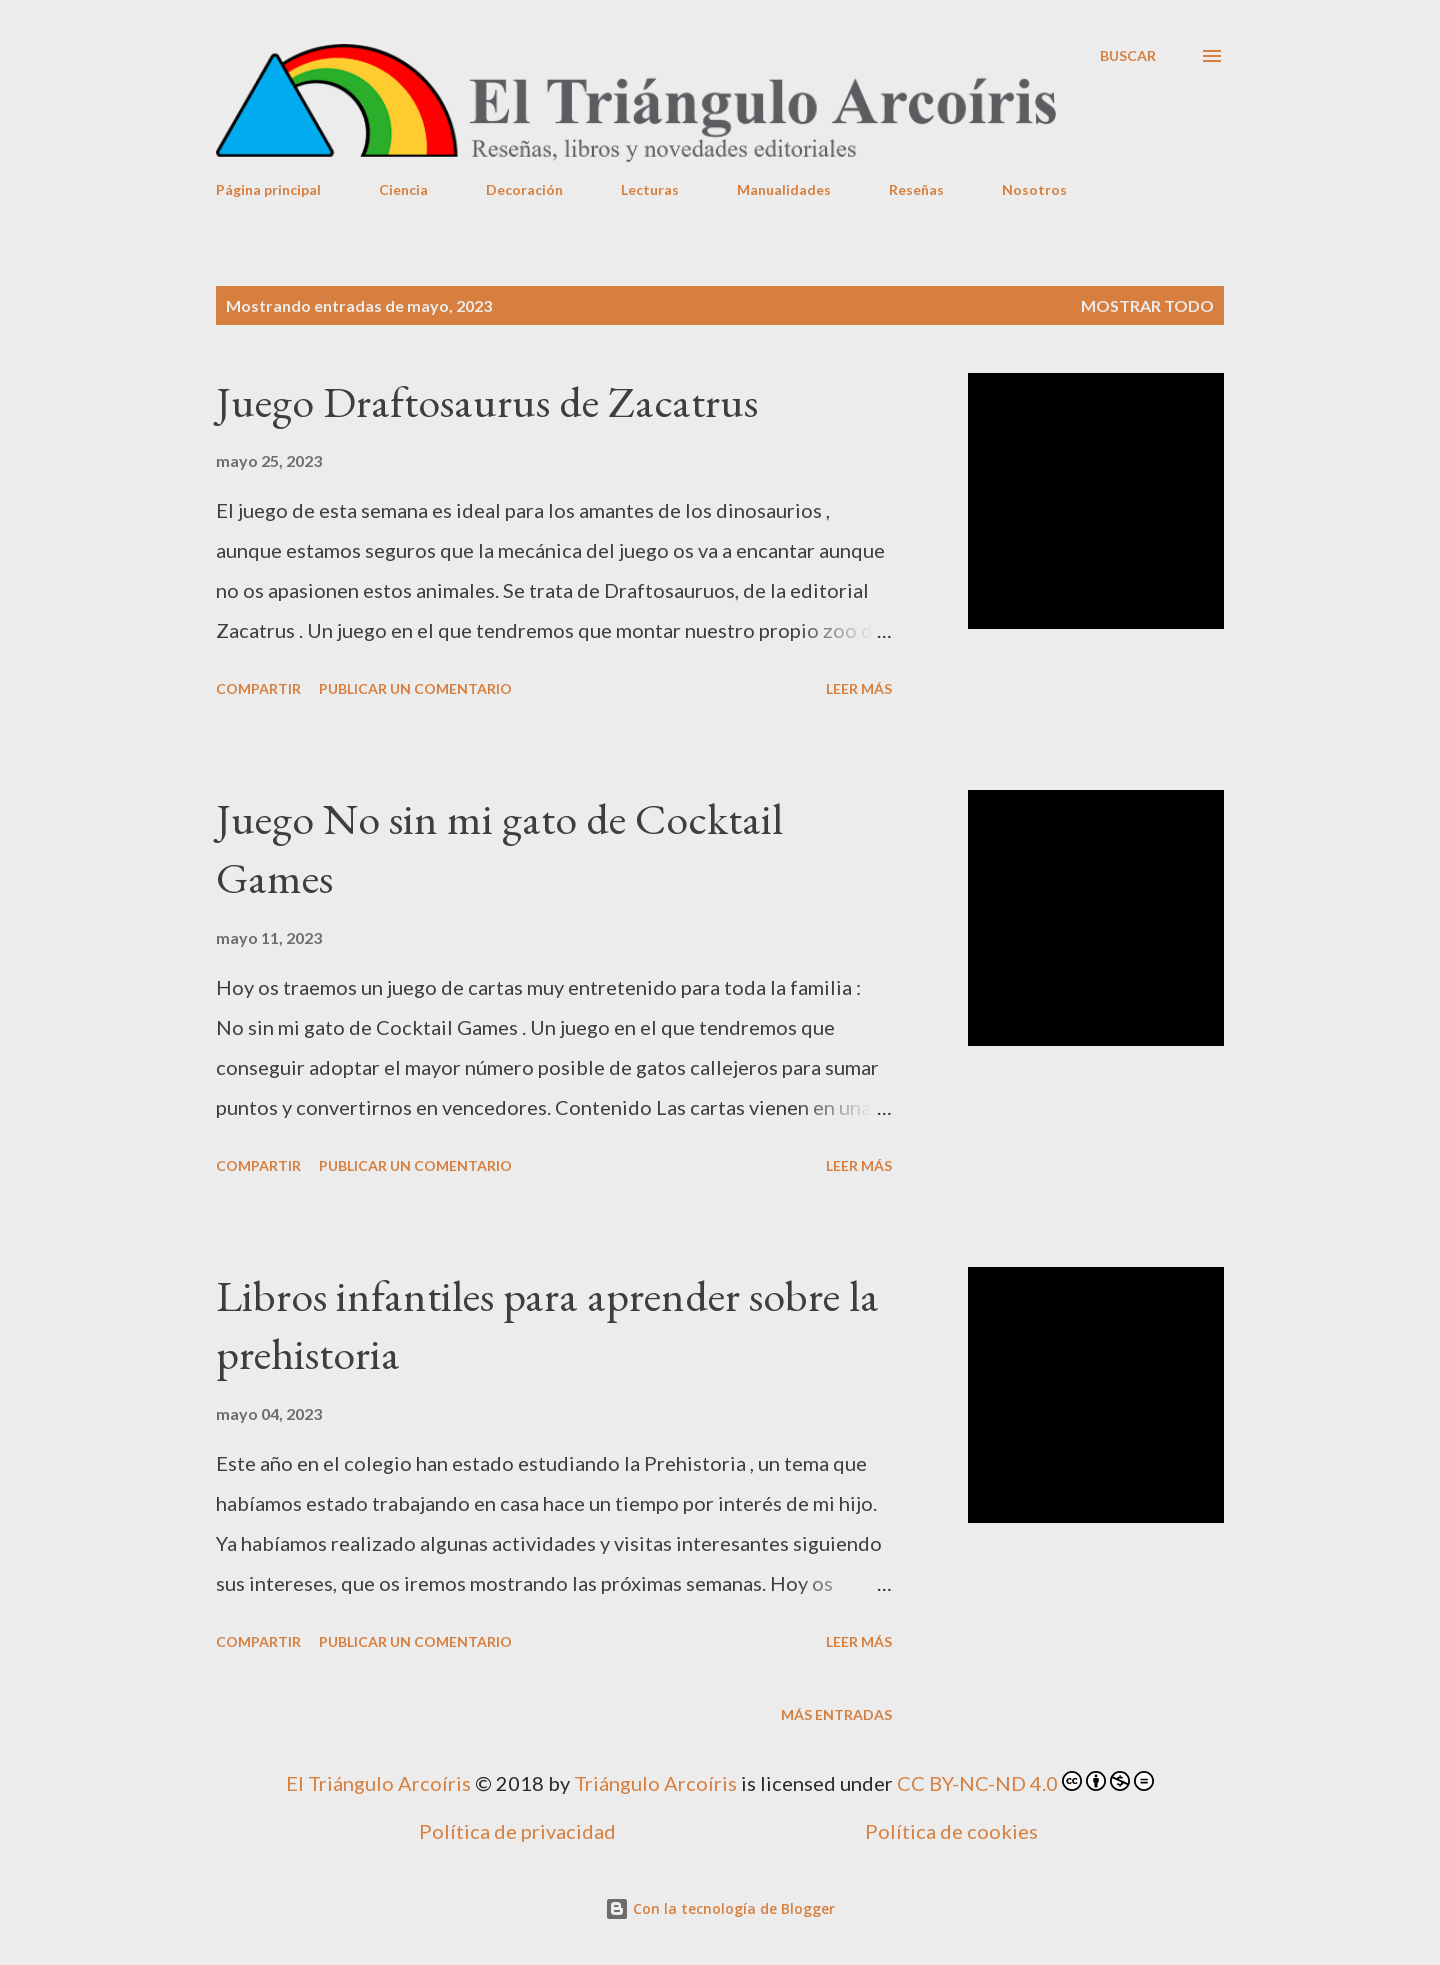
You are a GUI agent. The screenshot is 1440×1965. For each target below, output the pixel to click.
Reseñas (916, 189)
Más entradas (836, 1714)
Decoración (524, 189)
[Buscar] (1128, 56)
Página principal (268, 189)
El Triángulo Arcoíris (378, 1783)
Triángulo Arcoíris (655, 1783)
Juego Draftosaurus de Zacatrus (487, 401)
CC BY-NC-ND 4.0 (977, 1783)
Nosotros (1034, 189)
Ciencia (403, 189)
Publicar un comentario (415, 688)
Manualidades (784, 189)
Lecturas (650, 189)
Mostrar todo (1147, 305)
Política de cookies (951, 1831)
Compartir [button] (258, 688)
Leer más (859, 688)
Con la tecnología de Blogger (720, 1908)
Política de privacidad (517, 1831)
